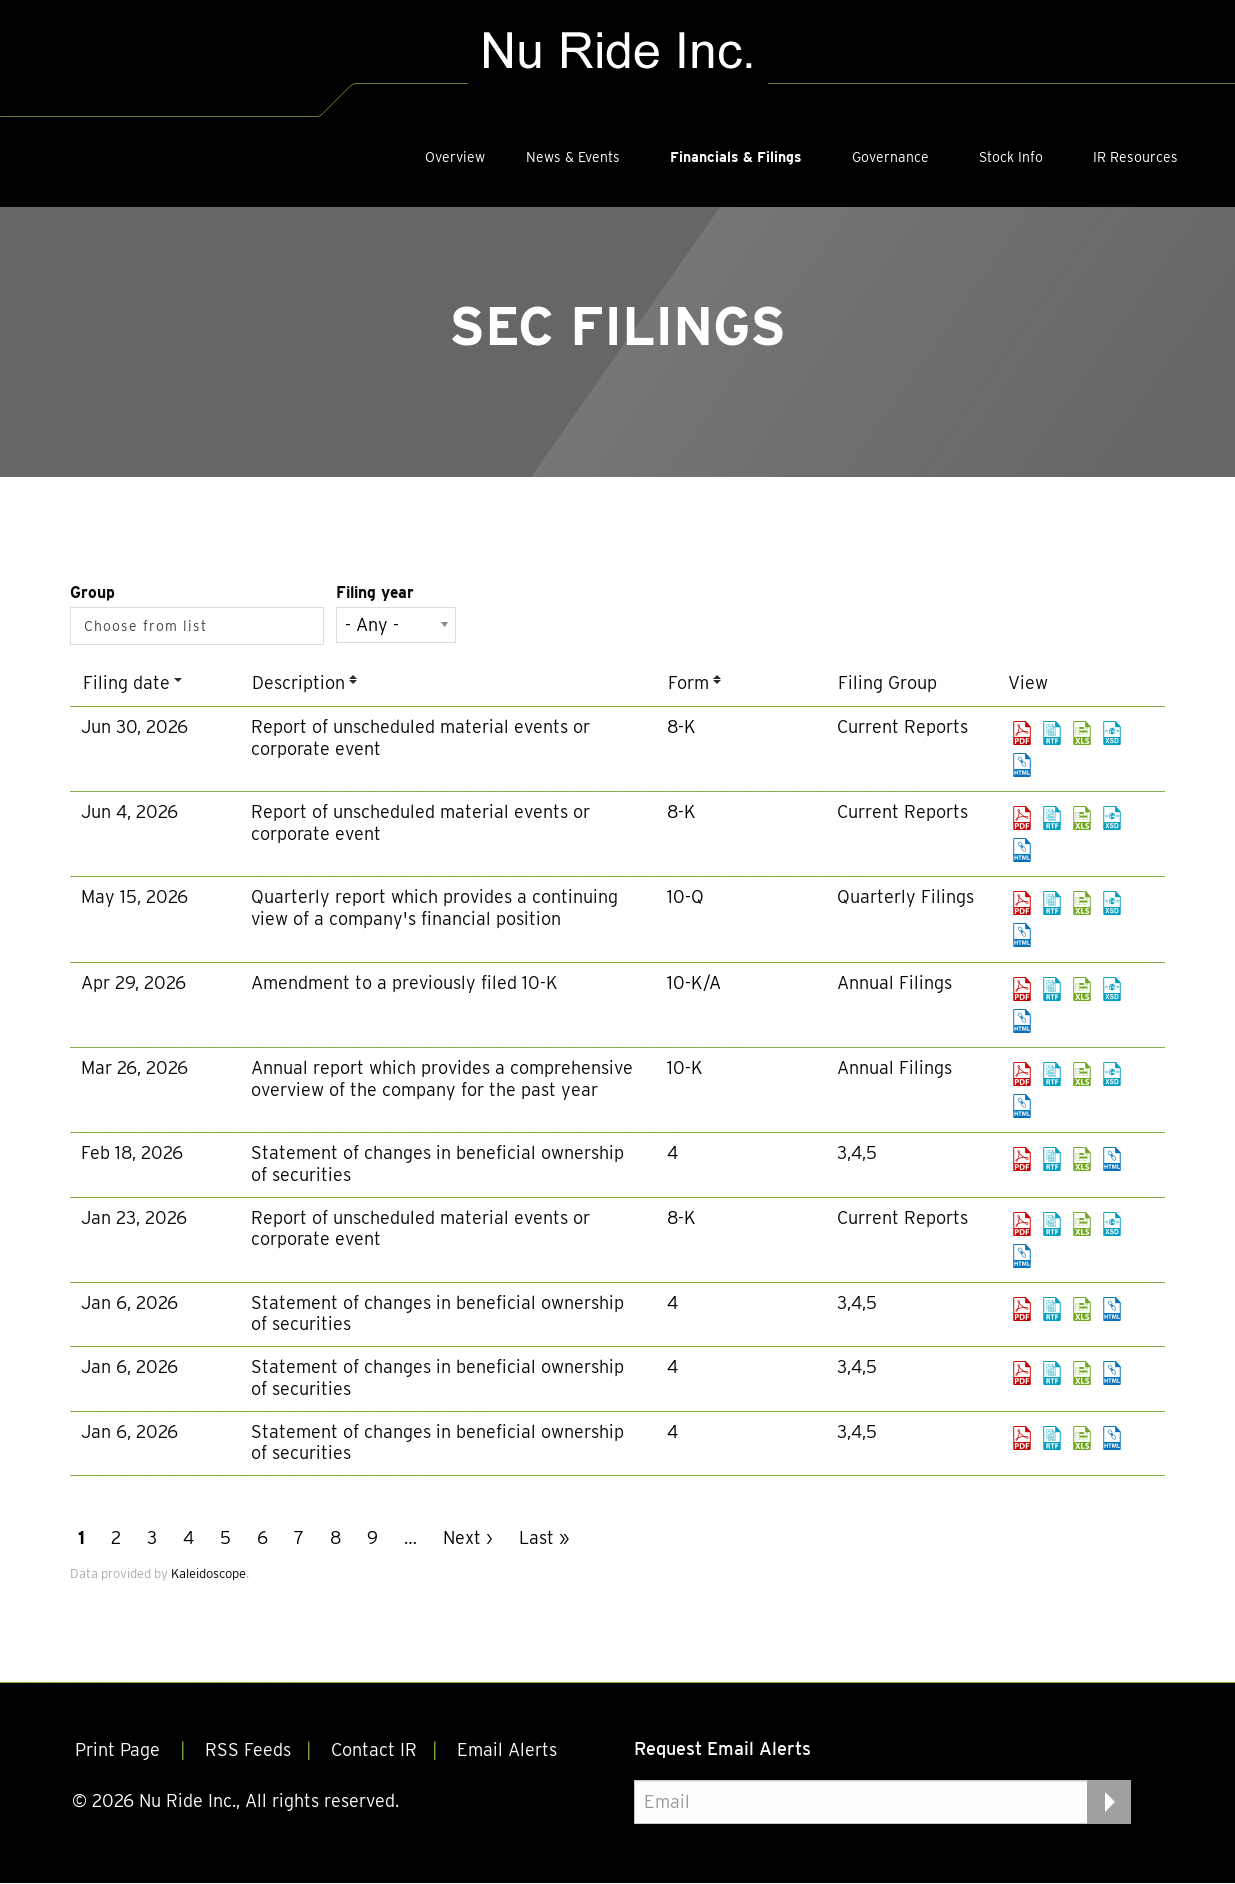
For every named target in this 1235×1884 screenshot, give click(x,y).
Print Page (120, 1751)
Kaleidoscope (208, 1573)
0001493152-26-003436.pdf (1022, 1224)
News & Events (573, 157)
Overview (455, 157)
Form (688, 682)
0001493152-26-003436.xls (1082, 1224)
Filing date (126, 682)
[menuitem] (455, 157)
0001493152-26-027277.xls (1082, 818)
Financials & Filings (736, 157)
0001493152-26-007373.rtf (1052, 1159)
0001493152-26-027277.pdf (1022, 818)
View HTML (1022, 765)
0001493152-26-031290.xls (1082, 733)
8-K (681, 726)
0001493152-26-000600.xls (1082, 1438)
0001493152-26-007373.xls (1082, 1159)
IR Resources (1135, 157)
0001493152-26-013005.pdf (1022, 1074)
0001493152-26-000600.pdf (1022, 1438)
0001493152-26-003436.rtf (1052, 1224)
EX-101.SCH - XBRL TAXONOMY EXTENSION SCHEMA (1112, 733)
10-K (685, 1067)
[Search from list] (150, 626)
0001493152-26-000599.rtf (1052, 1373)
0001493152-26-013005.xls (1082, 1074)
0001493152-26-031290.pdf (1022, 733)
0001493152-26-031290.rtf (1052, 733)
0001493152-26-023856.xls (1082, 903)
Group (92, 592)
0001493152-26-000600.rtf (1052, 1438)
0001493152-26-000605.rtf (1052, 1309)
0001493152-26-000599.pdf (1022, 1373)
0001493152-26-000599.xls (1082, 1373)
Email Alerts (507, 1751)
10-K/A (694, 982)
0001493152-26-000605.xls (1082, 1309)
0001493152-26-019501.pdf (1022, 989)
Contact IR (374, 1751)
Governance (890, 157)
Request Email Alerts (722, 1748)
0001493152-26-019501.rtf (1052, 989)
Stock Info (1011, 157)
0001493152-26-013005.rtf (1052, 1074)
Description (298, 682)
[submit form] (1109, 1802)
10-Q (685, 896)
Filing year (375, 592)
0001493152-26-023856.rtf (1052, 903)
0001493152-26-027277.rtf (1052, 818)
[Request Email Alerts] (882, 1802)
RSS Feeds (248, 1751)
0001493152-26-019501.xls (1082, 989)
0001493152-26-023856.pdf (1022, 903)
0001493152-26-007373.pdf (1022, 1159)
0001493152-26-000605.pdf (1022, 1309)
